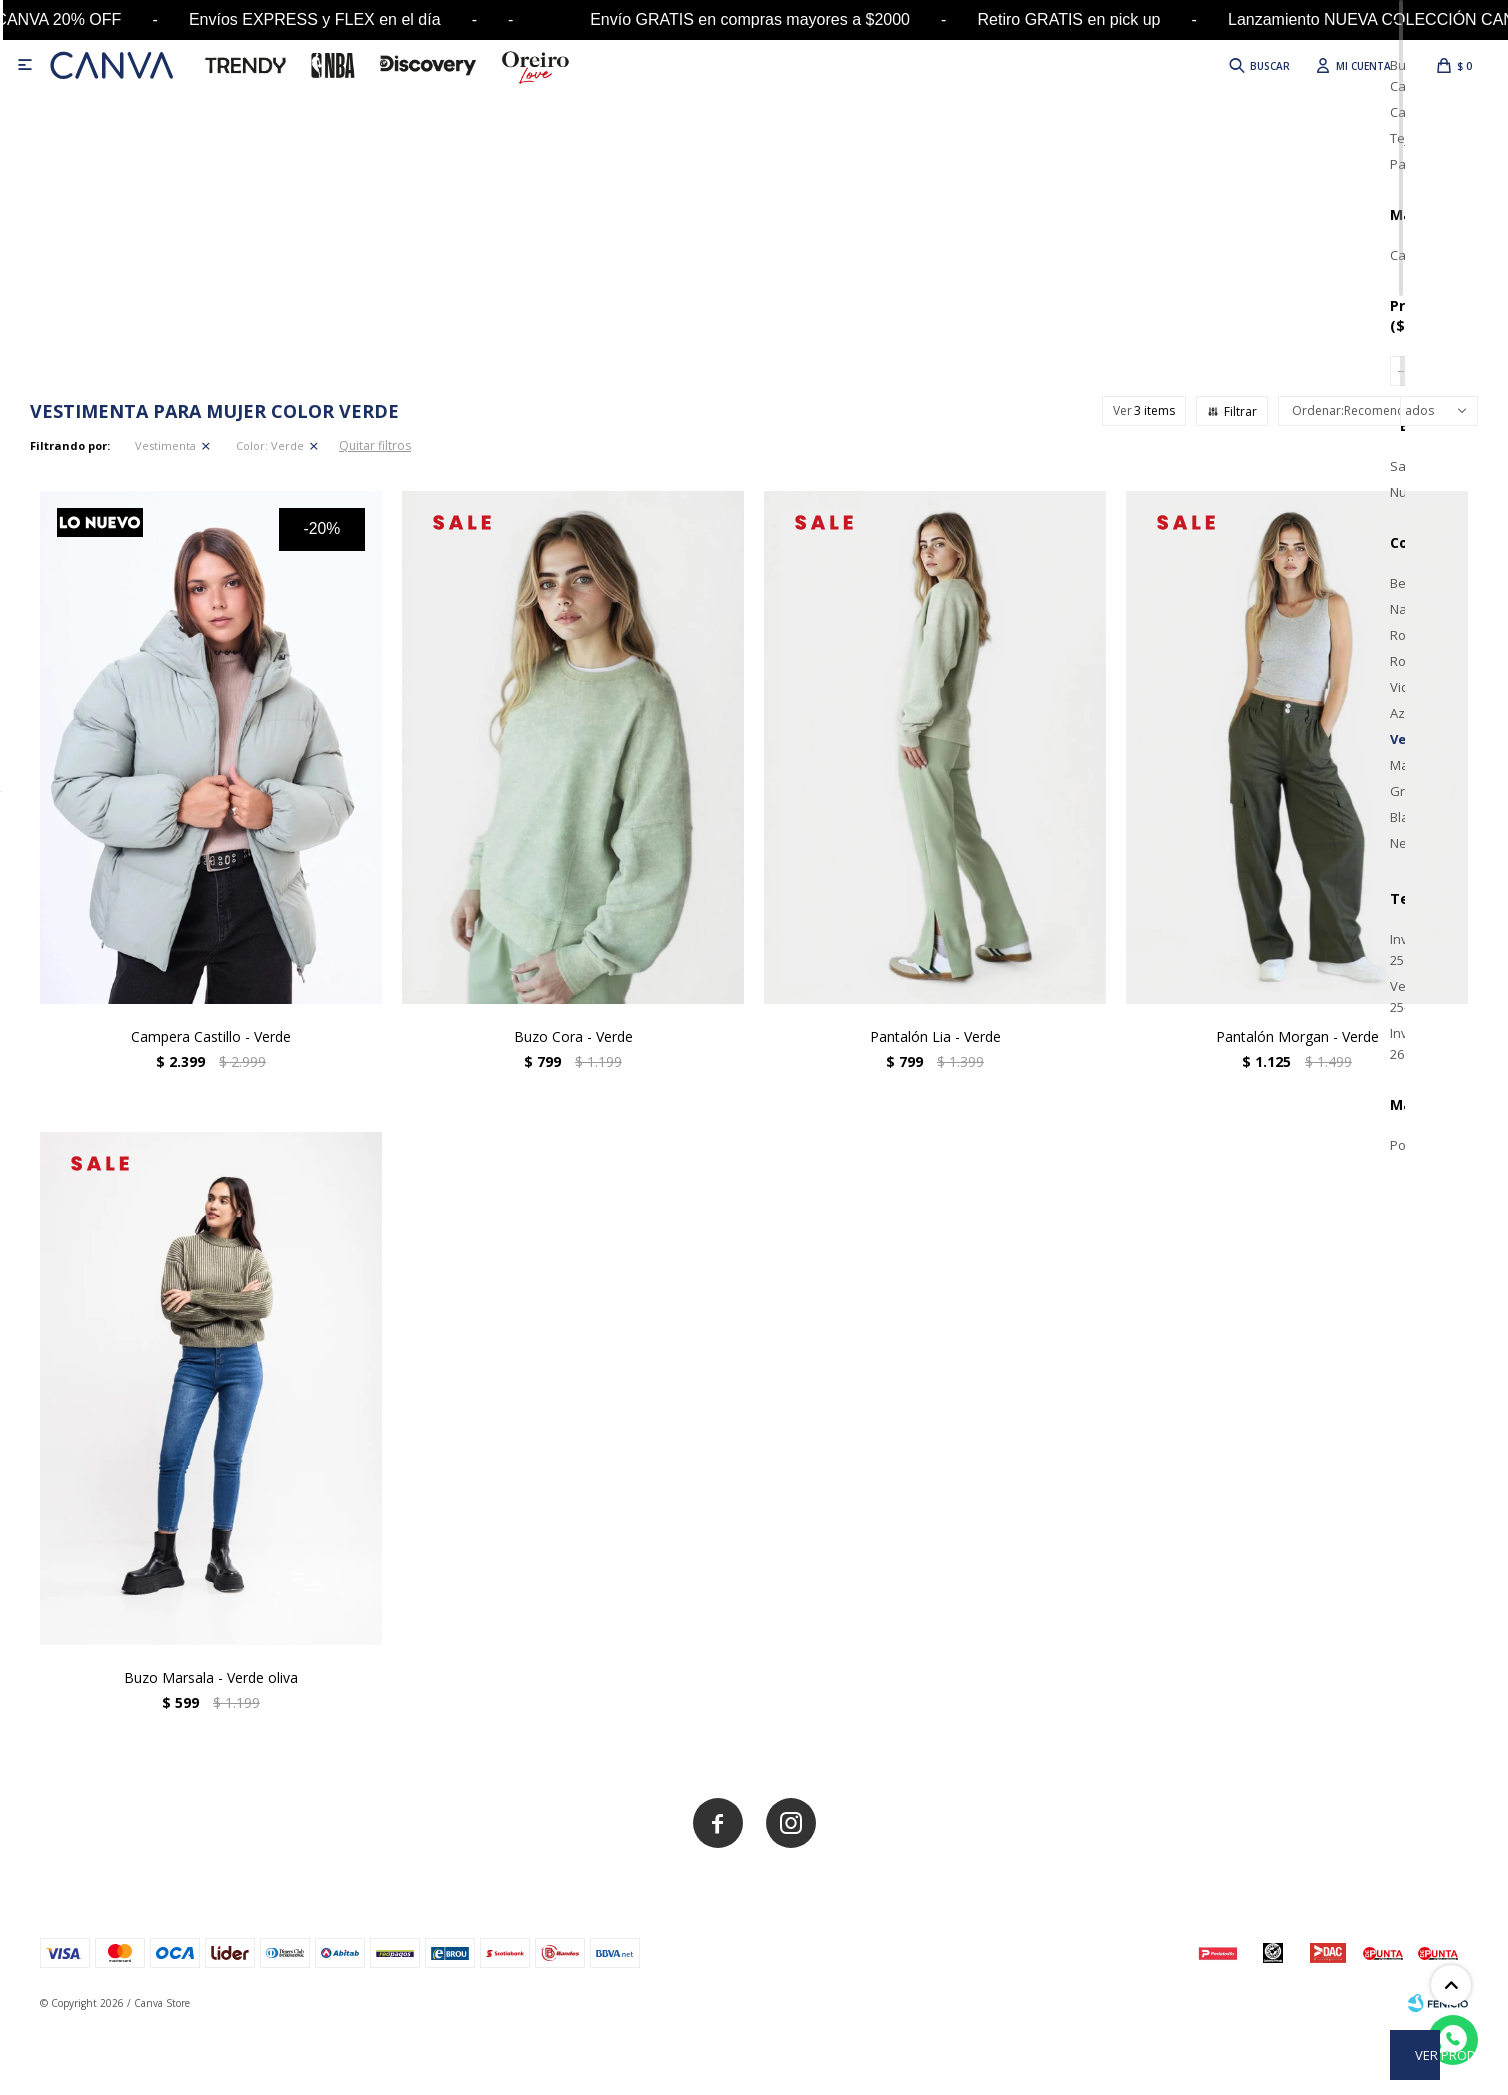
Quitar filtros (375, 445)
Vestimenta (165, 445)
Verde (270, 445)
